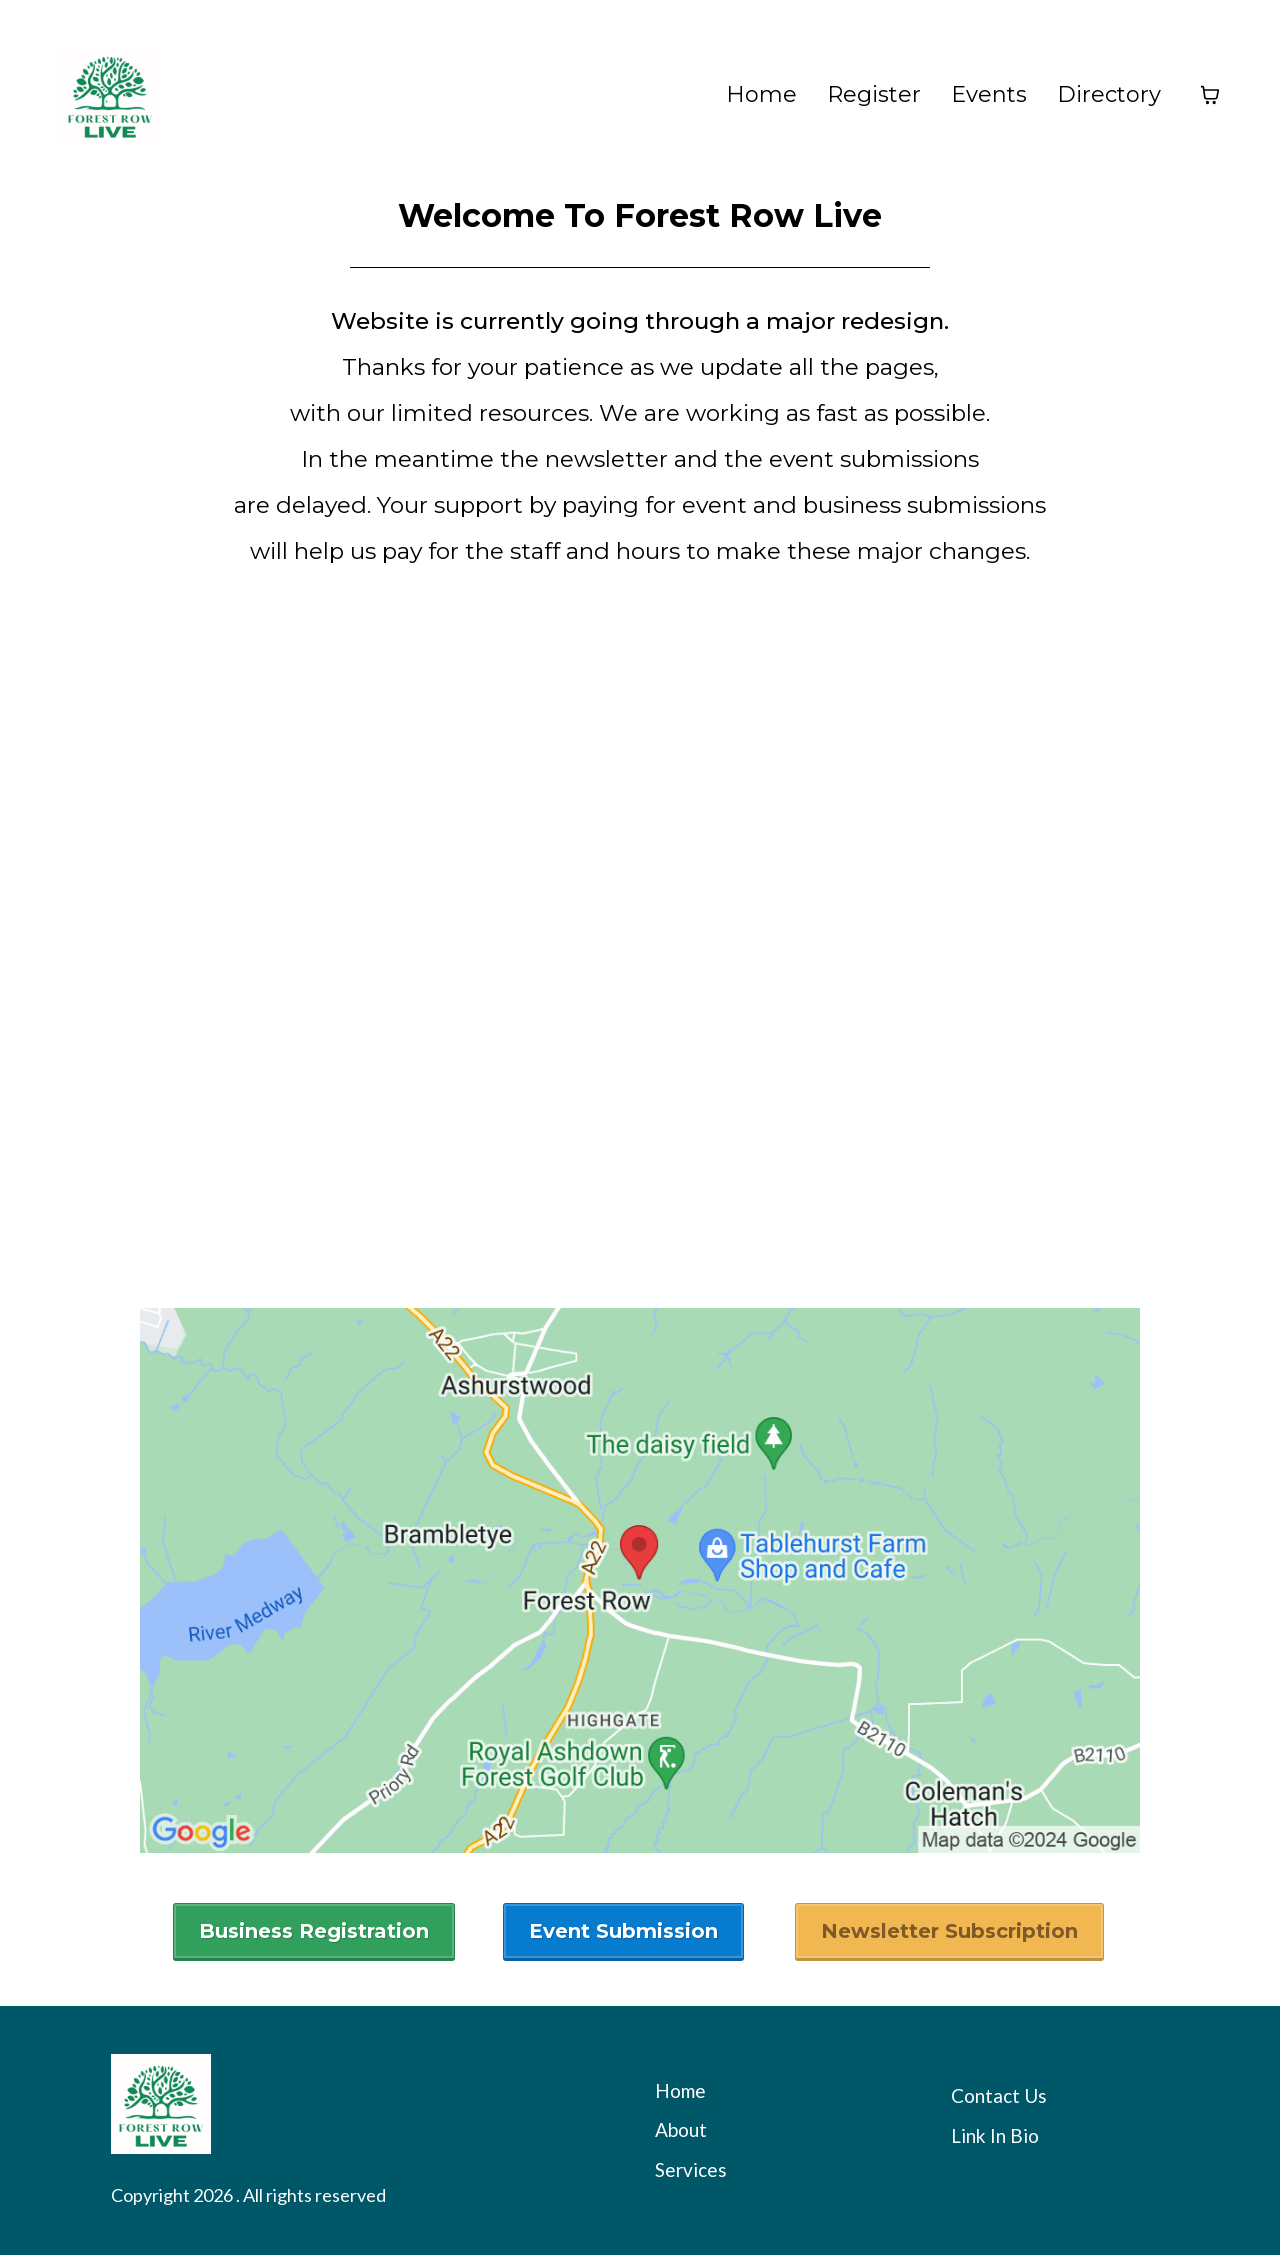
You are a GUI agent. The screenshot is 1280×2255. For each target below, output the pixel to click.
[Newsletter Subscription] (949, 1932)
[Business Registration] (314, 1932)
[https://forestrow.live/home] (110, 95)
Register (874, 94)
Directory (1109, 94)
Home (761, 94)
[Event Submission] (623, 1932)
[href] (640, 1580)
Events (989, 94)
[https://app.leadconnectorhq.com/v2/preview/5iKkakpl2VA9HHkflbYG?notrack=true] (356, 2104)
